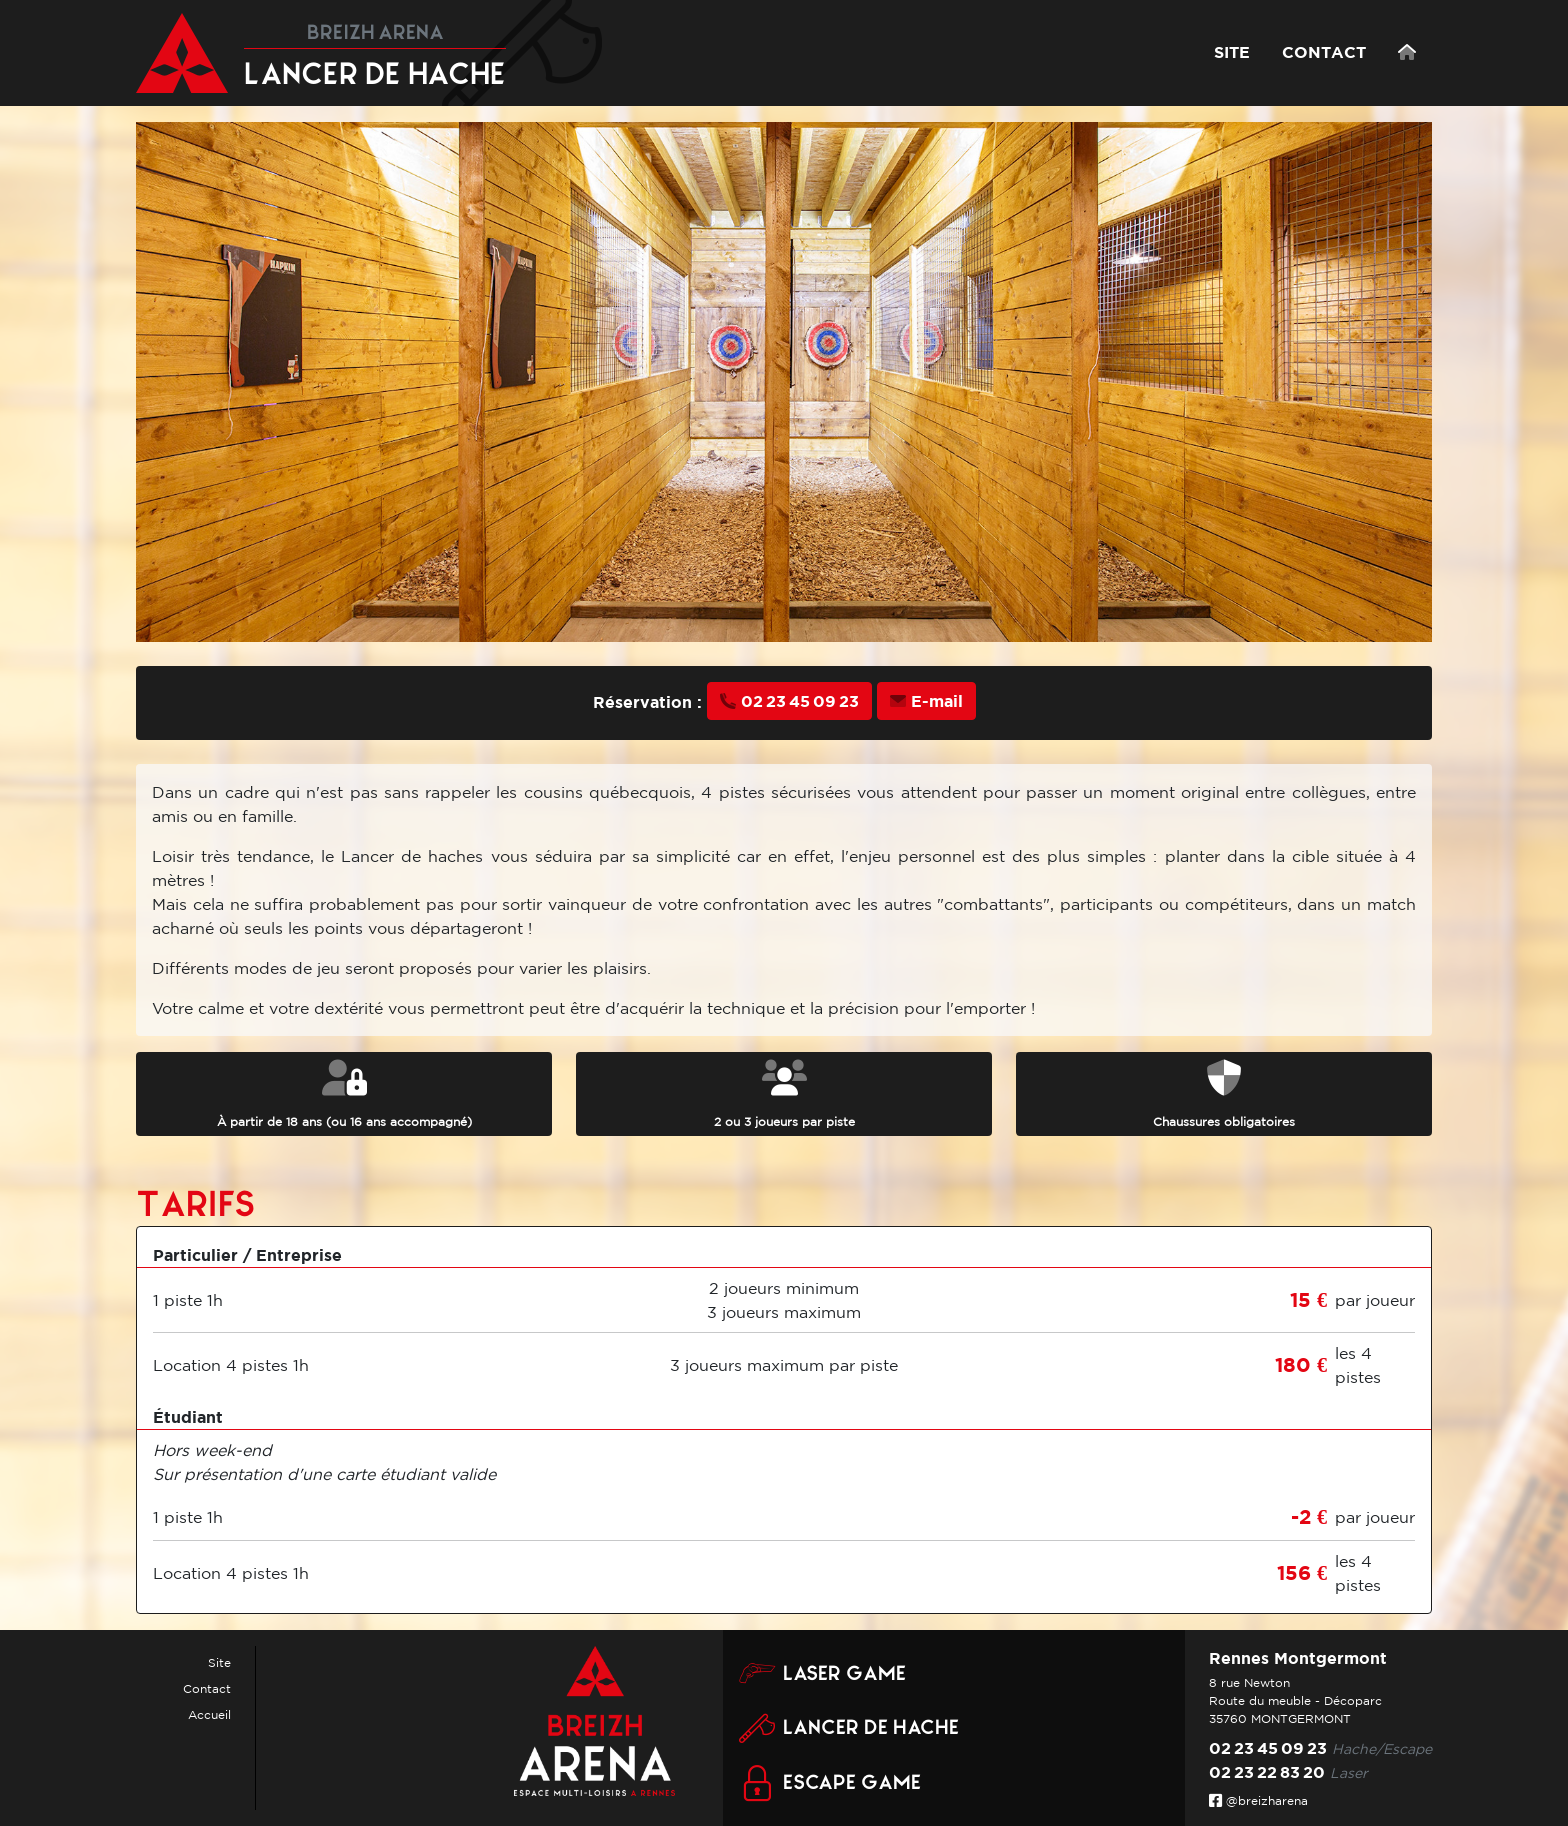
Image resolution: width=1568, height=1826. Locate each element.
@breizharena (1258, 1800)
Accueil (209, 1714)
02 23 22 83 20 (1267, 1772)
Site (219, 1662)
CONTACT (1324, 52)
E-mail (926, 701)
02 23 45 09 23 (789, 701)
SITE (1232, 52)
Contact (207, 1688)
